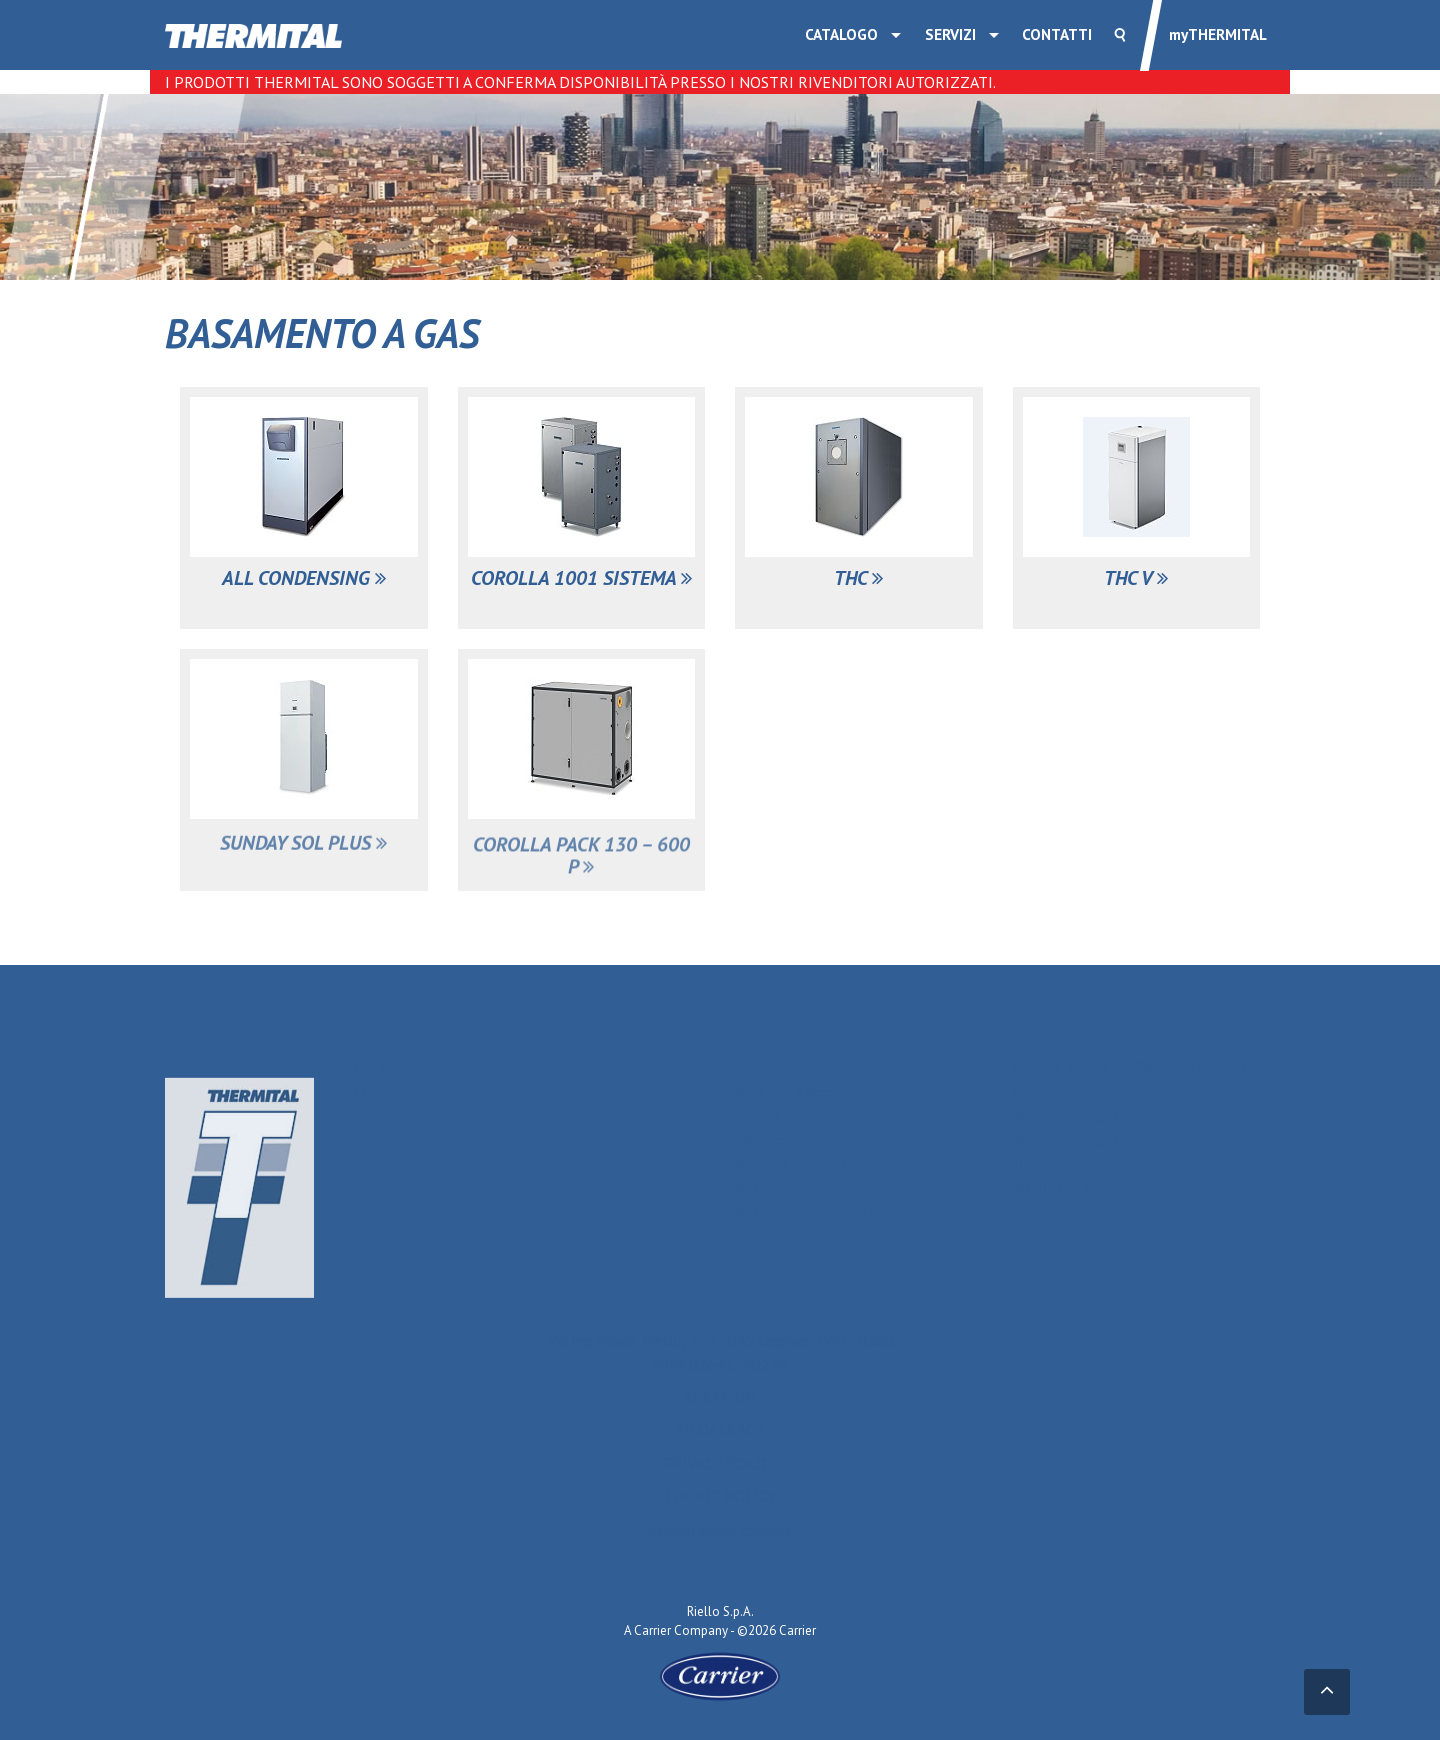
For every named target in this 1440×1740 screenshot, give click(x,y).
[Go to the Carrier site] (720, 1675)
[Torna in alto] (1327, 1693)
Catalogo (841, 34)
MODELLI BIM (1062, 1187)
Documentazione (1070, 1163)
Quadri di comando (1075, 1091)
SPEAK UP (720, 1403)
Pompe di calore (789, 1115)
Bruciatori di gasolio (1079, 1139)
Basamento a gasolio (806, 1211)
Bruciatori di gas (1066, 1115)
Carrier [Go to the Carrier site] (652, 1630)
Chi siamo (387, 1067)
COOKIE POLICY (720, 1504)
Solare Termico (785, 1067)
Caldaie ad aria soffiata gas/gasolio (1132, 1067)
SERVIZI (950, 34)
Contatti (1057, 34)
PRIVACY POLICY (720, 1470)
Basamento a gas (793, 1187)
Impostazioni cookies (720, 1537)
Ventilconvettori (790, 1139)
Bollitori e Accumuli (800, 1091)
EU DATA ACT (720, 1436)
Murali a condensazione (813, 1163)
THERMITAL (1218, 34)
